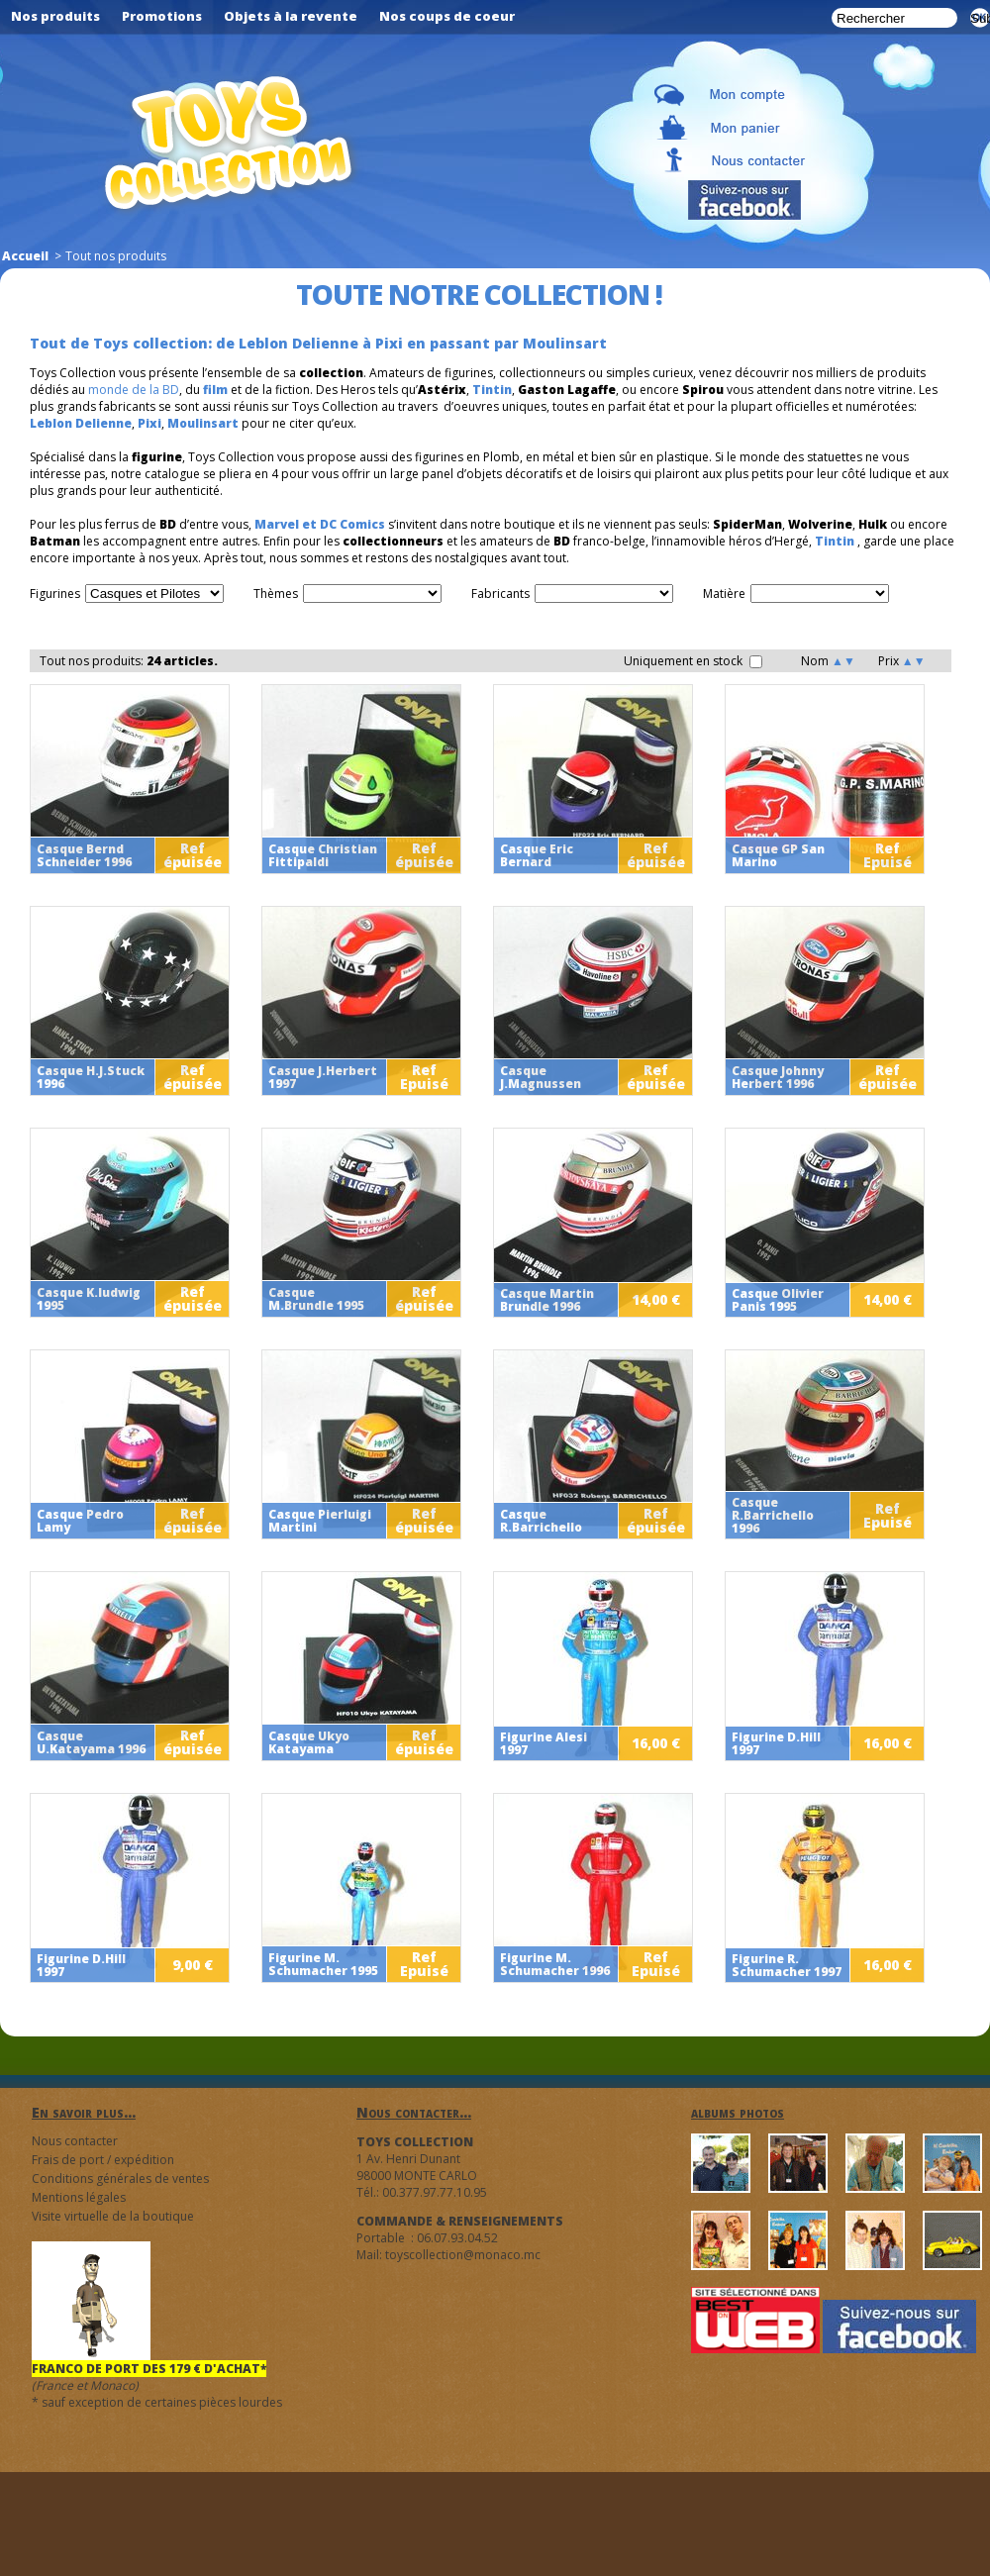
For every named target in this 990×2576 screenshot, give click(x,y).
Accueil (25, 256)
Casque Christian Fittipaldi (322, 855)
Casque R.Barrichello (541, 1521)
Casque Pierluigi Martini (319, 1521)
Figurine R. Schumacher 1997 (787, 1965)
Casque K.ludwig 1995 (89, 1299)
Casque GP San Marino (778, 855)
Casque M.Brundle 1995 (316, 1299)
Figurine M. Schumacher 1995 (323, 1964)
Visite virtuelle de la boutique (113, 2216)
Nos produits (55, 16)
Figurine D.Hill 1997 (776, 1743)
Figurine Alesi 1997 (543, 1743)
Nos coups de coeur (447, 16)
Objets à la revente (290, 16)
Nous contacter (75, 2140)
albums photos (737, 2112)
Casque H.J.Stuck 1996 (91, 1077)
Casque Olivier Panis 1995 (778, 1300)
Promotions (162, 16)
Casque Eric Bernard (536, 855)
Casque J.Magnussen (540, 1077)
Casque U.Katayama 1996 (91, 1742)
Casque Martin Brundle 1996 (547, 1300)
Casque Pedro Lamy (80, 1521)
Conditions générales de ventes (120, 2178)
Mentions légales (79, 2197)
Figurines (55, 593)
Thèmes (275, 593)
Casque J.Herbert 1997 (322, 1077)
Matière (724, 593)
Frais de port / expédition (103, 2159)
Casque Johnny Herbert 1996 (778, 1077)
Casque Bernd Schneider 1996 (84, 855)
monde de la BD (133, 389)
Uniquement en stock (693, 660)
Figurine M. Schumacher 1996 (555, 1964)
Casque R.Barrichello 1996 (773, 1515)
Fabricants (500, 593)
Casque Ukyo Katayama (308, 1742)
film (215, 389)
